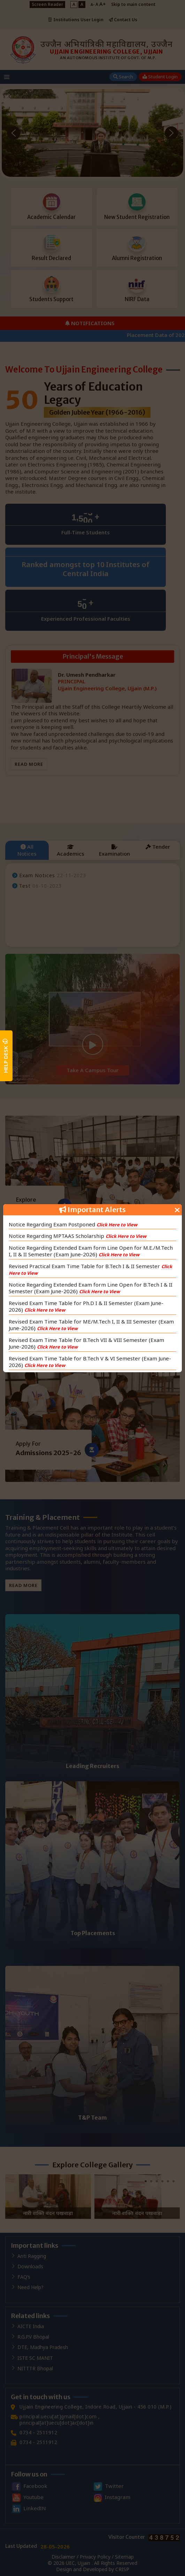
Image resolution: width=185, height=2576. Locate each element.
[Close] (177, 1209)
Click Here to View (117, 1225)
